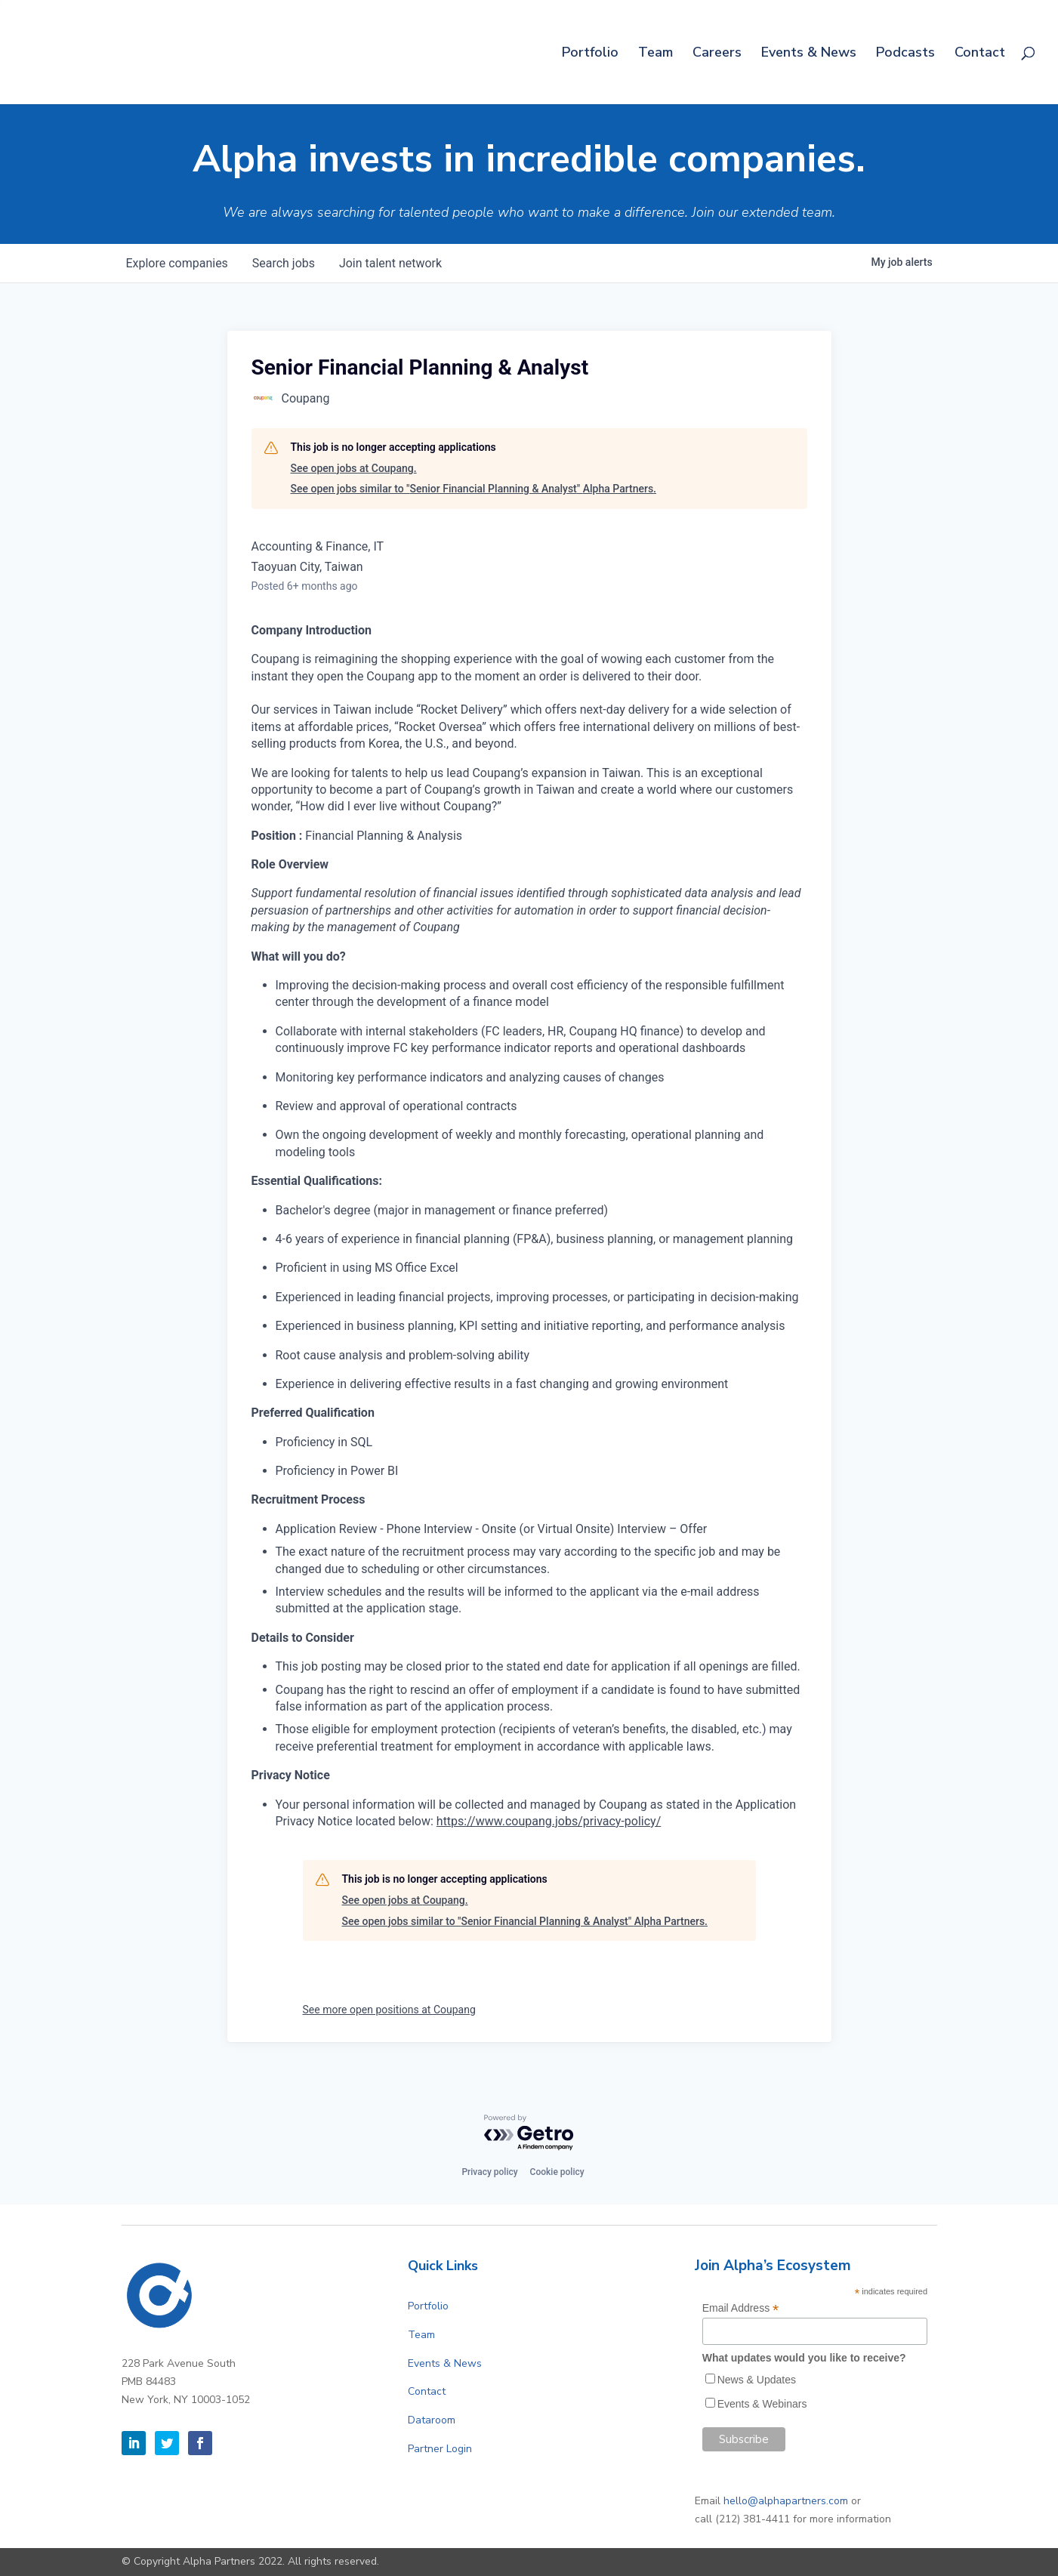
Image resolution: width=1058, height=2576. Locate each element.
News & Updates (756, 2380)
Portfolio (590, 54)
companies (177, 263)
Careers (717, 54)
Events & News (808, 54)
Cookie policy (557, 2172)
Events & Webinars (762, 2404)
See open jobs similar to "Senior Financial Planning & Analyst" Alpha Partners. (473, 489)
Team (655, 54)
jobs (283, 263)
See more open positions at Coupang (389, 2010)
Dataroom (431, 2420)
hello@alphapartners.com (785, 2501)
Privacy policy (489, 2172)
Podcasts (905, 54)
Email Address (740, 2308)
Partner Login (440, 2449)
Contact (980, 54)
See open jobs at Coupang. (354, 468)
